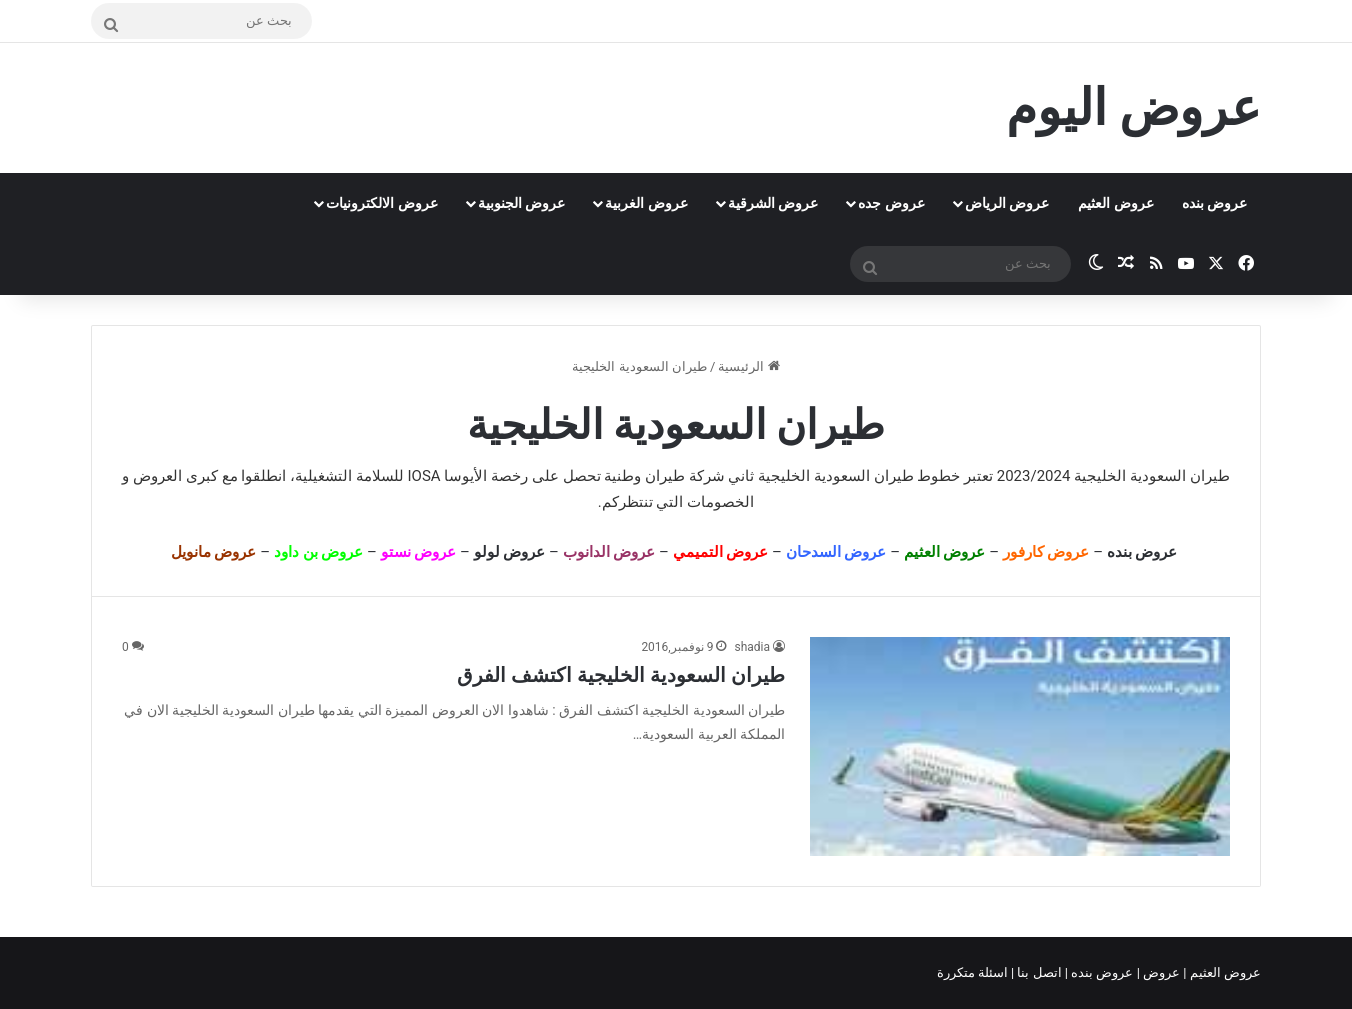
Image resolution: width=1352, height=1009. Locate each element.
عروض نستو (419, 552)
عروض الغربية (646, 203)
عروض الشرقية (773, 203)
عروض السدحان (836, 552)
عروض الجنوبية (521, 203)
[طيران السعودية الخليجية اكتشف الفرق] (1020, 746)
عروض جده (891, 203)
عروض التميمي (721, 552)
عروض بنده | (1101, 972)
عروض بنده (1214, 203)
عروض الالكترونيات (381, 203)
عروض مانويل (214, 552)
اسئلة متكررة (974, 972)
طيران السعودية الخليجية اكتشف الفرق (621, 675)
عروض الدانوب (609, 552)
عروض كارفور (1046, 552)
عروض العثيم (1115, 203)
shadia (752, 647)
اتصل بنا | (1038, 972)
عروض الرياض (1007, 203)
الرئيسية (748, 366)
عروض (1161, 972)
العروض (157, 476)
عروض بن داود (318, 552)
